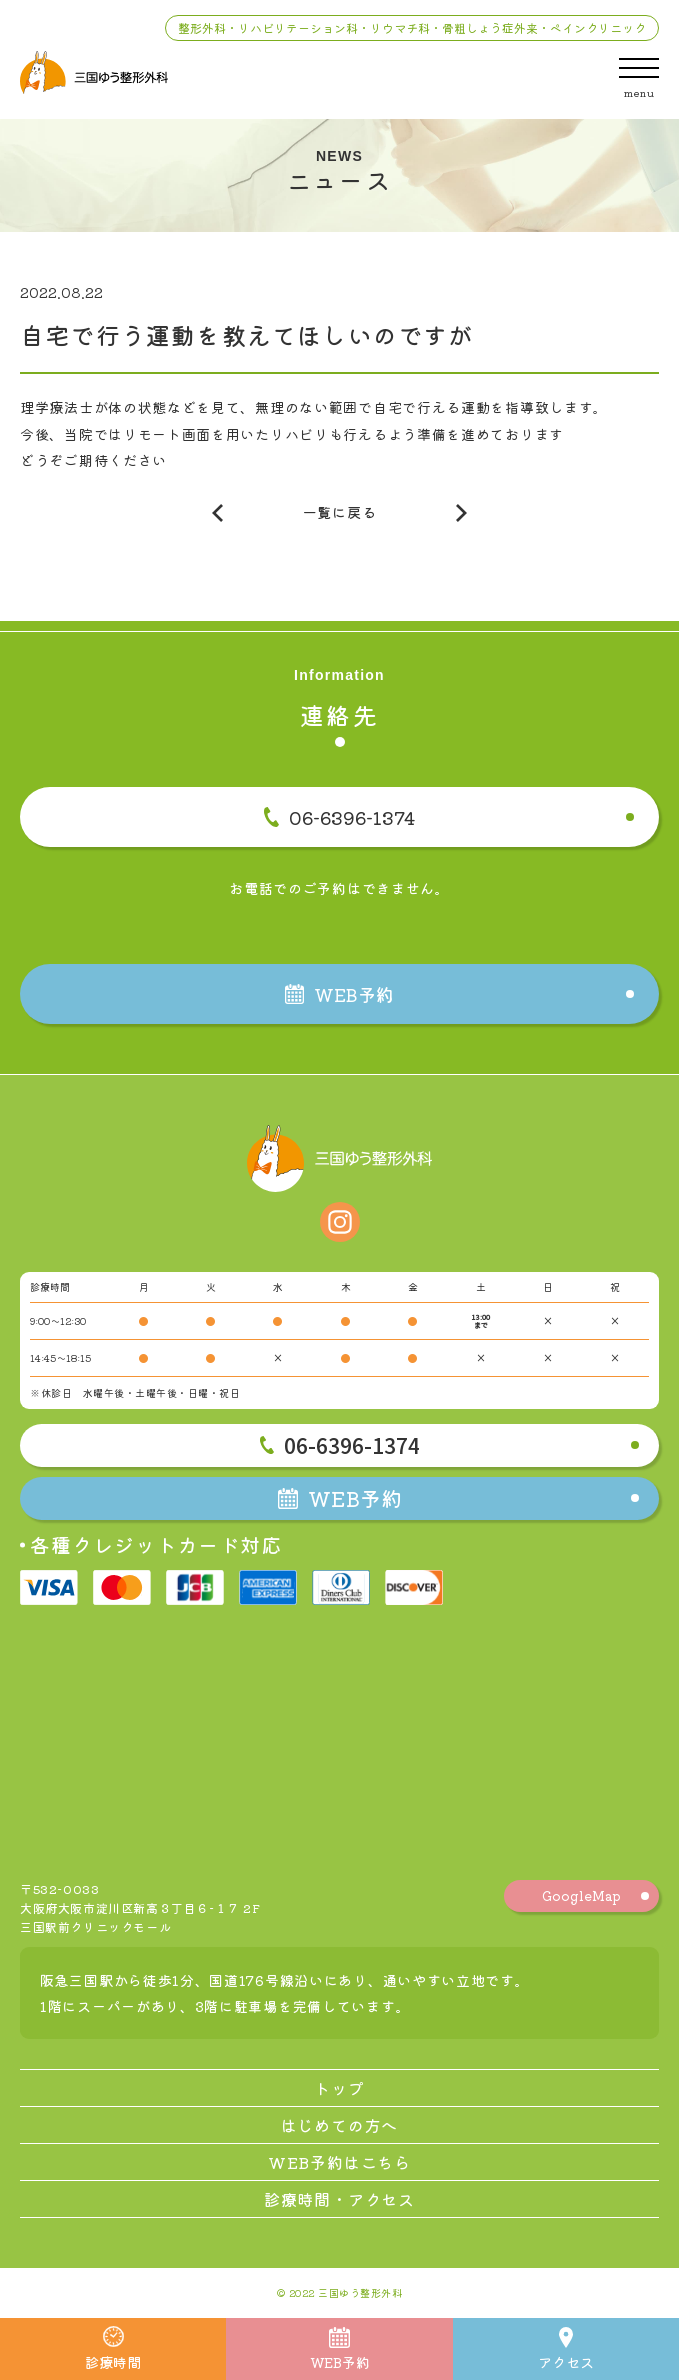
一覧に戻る (340, 512)
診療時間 (113, 2349)
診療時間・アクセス (339, 2199)
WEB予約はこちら (339, 2162)
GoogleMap (581, 1895)
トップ (339, 2088)
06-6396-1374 (339, 817)
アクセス (566, 2349)
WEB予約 (340, 2349)
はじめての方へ (340, 2125)
